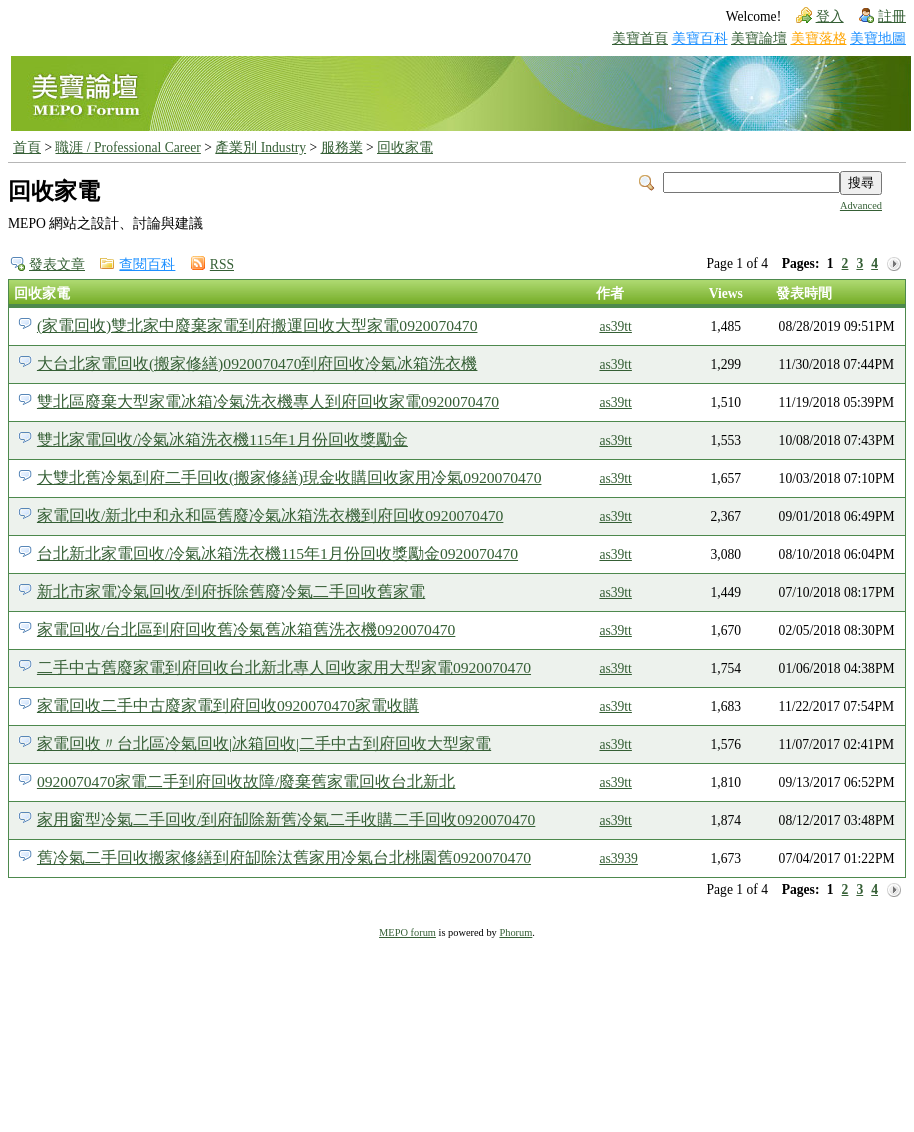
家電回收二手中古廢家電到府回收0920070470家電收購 (228, 705)
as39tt (615, 326)
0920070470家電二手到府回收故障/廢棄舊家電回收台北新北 (246, 781)
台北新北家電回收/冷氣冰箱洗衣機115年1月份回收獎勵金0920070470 (277, 553)
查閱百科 (147, 264)
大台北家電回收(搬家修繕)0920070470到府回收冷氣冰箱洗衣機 (257, 363)
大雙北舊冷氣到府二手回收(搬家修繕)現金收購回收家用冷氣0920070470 (289, 477)
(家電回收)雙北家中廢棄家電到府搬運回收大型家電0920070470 (257, 325)
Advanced (861, 205)
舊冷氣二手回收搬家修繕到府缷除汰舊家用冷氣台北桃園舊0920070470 (284, 857)
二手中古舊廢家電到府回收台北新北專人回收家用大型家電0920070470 (284, 667)
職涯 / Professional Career (127, 147)
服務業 (342, 147)
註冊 (892, 16)
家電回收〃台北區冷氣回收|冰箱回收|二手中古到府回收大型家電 (264, 743)
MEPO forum (407, 932)
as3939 (618, 858)
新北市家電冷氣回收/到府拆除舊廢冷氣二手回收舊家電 (231, 591)
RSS (222, 264)
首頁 (27, 147)
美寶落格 (819, 38)
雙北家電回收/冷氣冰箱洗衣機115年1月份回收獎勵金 (222, 439)
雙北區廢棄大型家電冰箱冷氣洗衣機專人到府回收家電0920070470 (268, 401)
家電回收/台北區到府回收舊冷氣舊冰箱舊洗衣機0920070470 (246, 629)
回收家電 (405, 147)
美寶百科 (700, 38)
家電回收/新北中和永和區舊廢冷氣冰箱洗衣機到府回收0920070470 (270, 515)
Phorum (515, 932)
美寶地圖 (878, 38)
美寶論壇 (759, 38)
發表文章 (57, 264)
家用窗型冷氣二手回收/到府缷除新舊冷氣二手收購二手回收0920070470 (286, 819)
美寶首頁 (640, 38)
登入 (830, 16)
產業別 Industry (260, 147)
